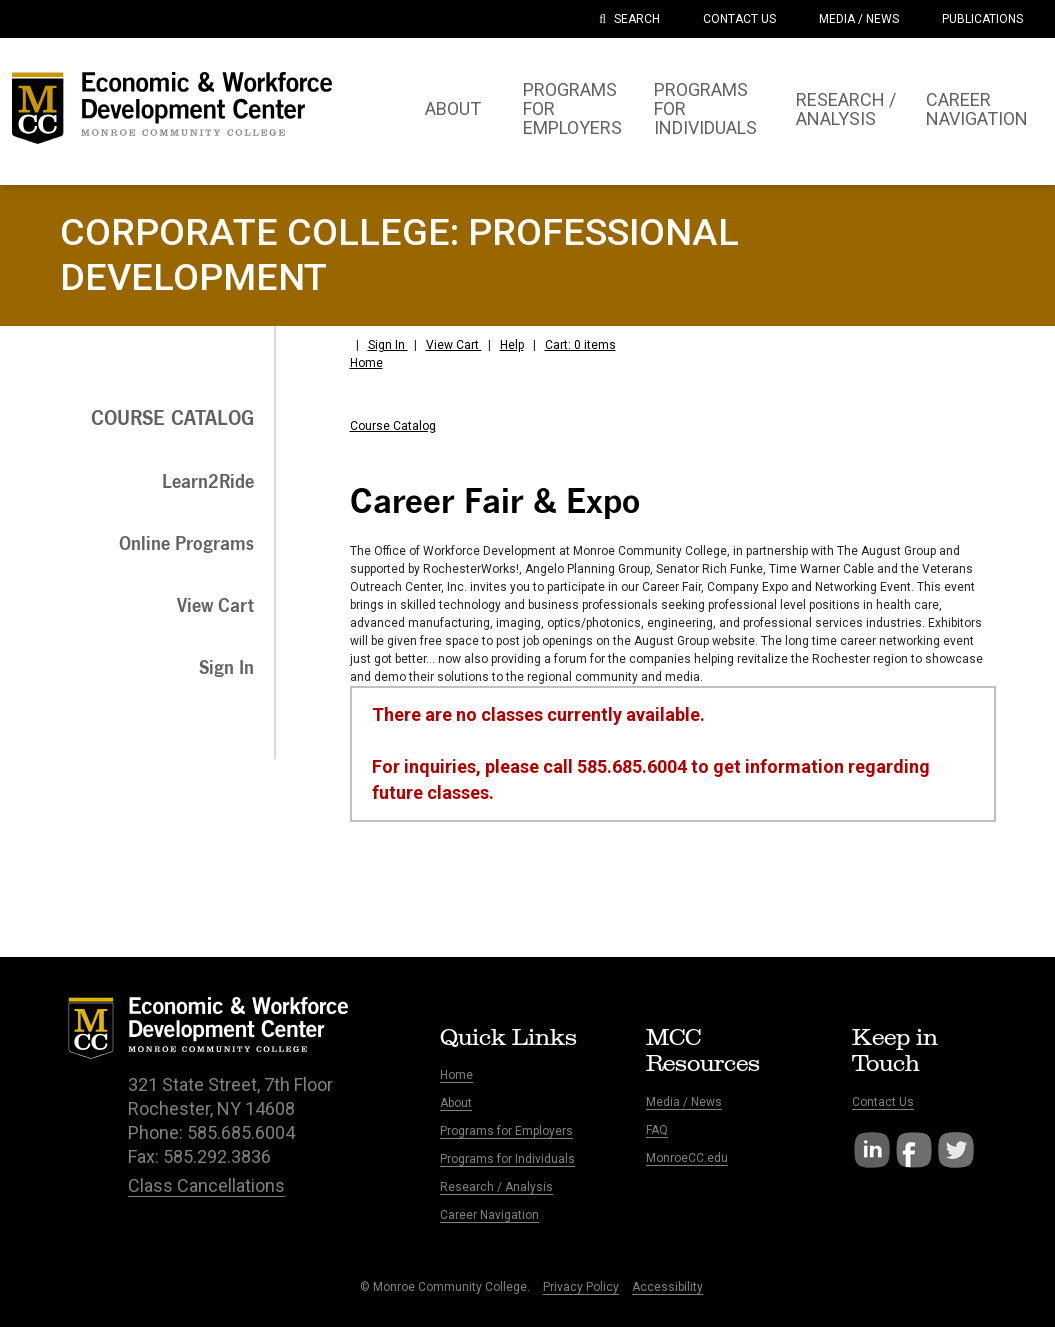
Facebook (914, 1150)
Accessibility (667, 1287)
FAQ (657, 1130)
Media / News (684, 1102)
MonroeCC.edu (687, 1158)
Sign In (388, 345)
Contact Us (883, 1102)
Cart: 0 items (580, 345)
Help (512, 345)
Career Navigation (489, 1215)
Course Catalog (393, 426)
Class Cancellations (206, 1185)
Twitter (956, 1150)
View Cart (454, 345)
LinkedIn (872, 1150)
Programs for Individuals (507, 1159)
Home (366, 363)
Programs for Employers (506, 1131)
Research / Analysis (496, 1187)
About (456, 1103)
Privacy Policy (581, 1287)
